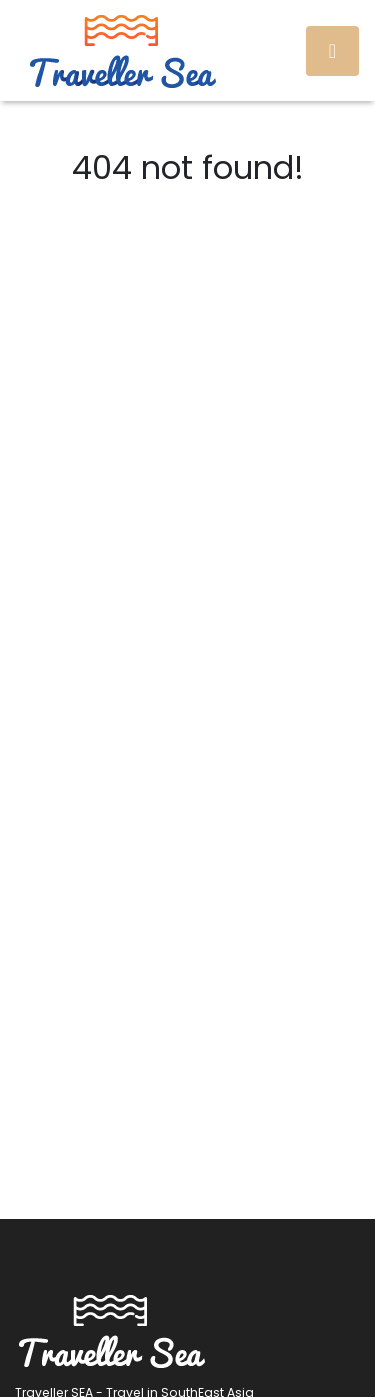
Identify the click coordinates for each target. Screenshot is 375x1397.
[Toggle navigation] (332, 51)
